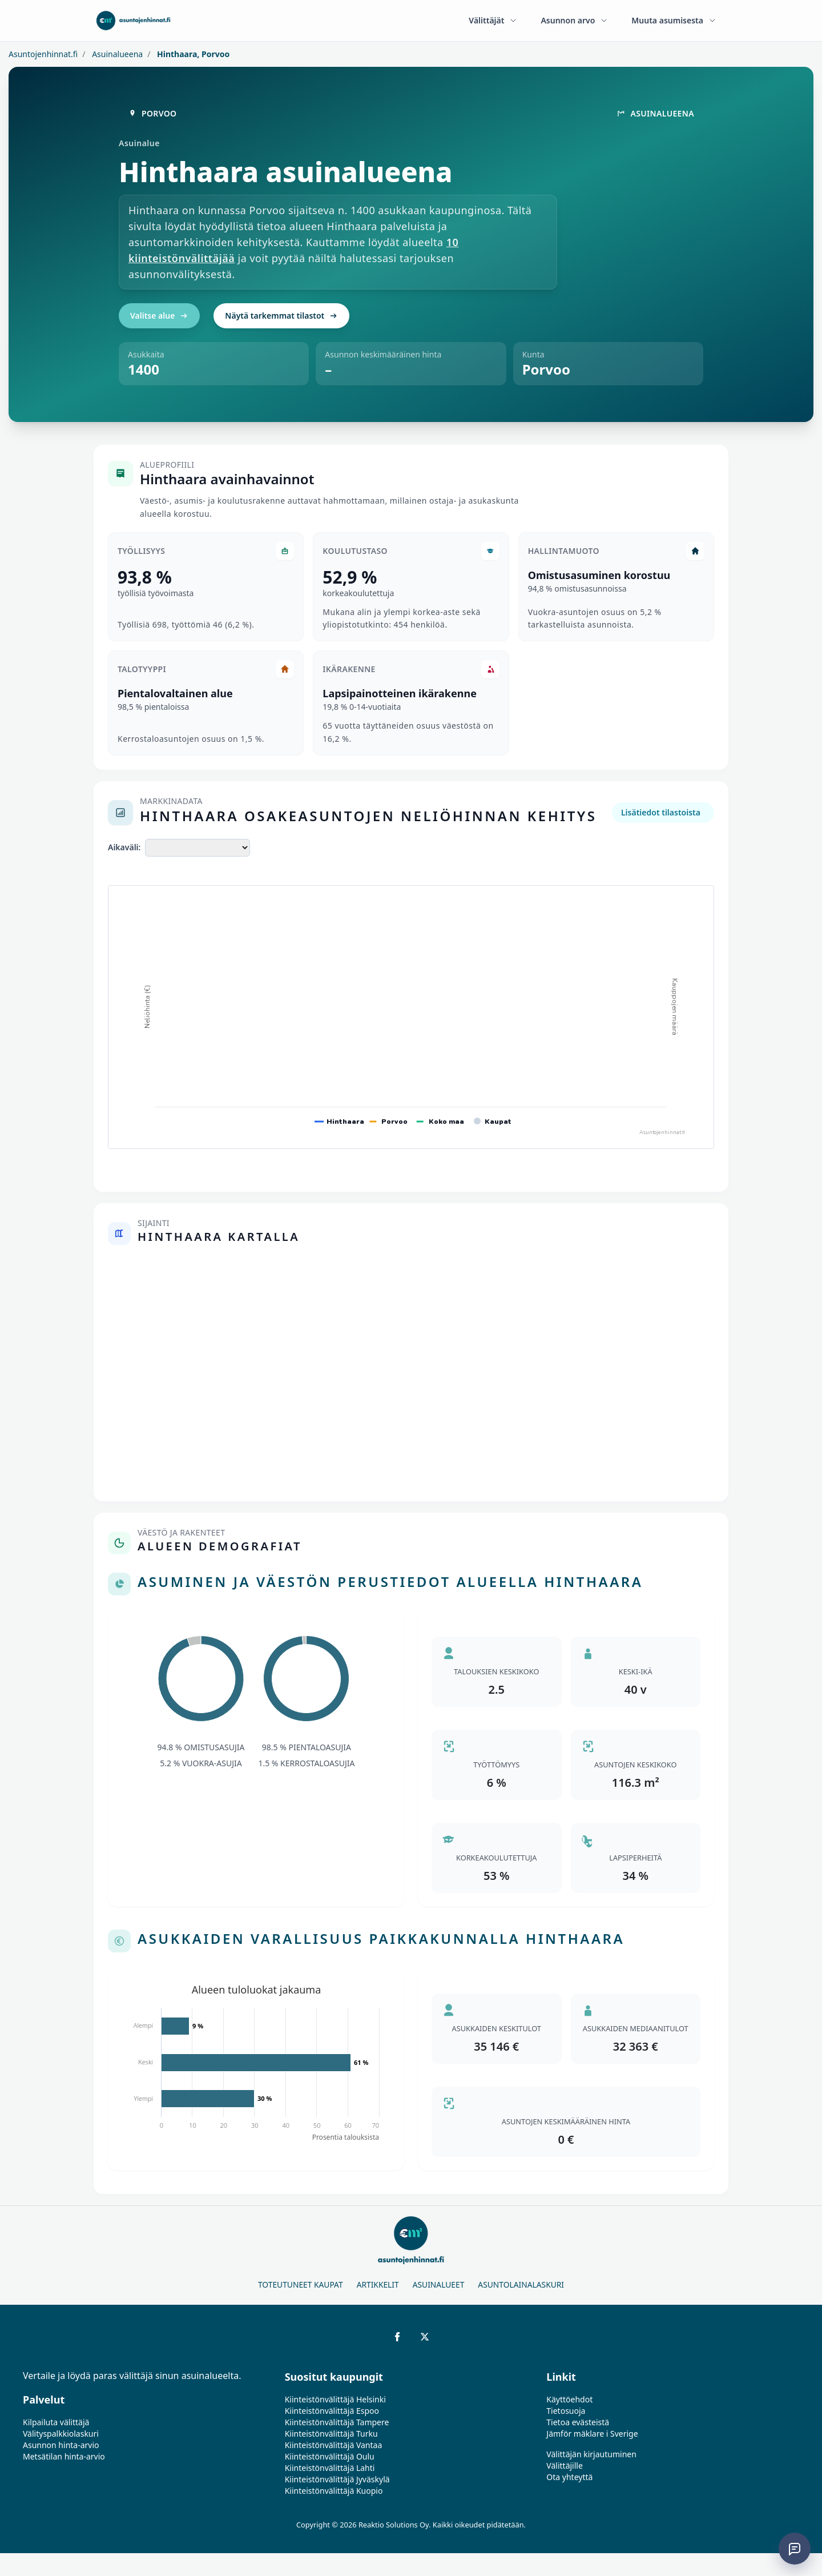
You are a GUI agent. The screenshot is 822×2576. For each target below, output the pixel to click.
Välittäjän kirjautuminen (591, 2454)
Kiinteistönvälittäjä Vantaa (333, 2445)
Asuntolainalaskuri (521, 2284)
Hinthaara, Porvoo (192, 54)
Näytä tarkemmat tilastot (281, 315)
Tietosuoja (565, 2410)
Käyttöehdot (569, 2399)
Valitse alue (159, 315)
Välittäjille (564, 2465)
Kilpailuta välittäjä (56, 2422)
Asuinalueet (439, 2284)
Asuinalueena (116, 54)
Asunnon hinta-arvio (61, 2445)
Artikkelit (378, 2284)
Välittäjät (493, 20)
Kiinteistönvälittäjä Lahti (330, 2467)
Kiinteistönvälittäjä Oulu (329, 2456)
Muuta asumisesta (674, 20)
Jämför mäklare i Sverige (592, 2433)
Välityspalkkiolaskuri (61, 2433)
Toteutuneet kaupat (300, 2284)
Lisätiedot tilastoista (660, 812)
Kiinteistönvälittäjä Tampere (337, 2422)
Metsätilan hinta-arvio (64, 2456)
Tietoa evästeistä (577, 2422)
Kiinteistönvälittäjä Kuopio (334, 2490)
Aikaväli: (124, 847)
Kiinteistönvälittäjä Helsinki (335, 2399)
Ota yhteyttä (569, 2476)
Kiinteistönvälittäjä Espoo (332, 2410)
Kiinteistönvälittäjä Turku (331, 2433)
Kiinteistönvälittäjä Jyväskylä (337, 2479)
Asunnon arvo (575, 20)
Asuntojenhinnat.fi (43, 54)
